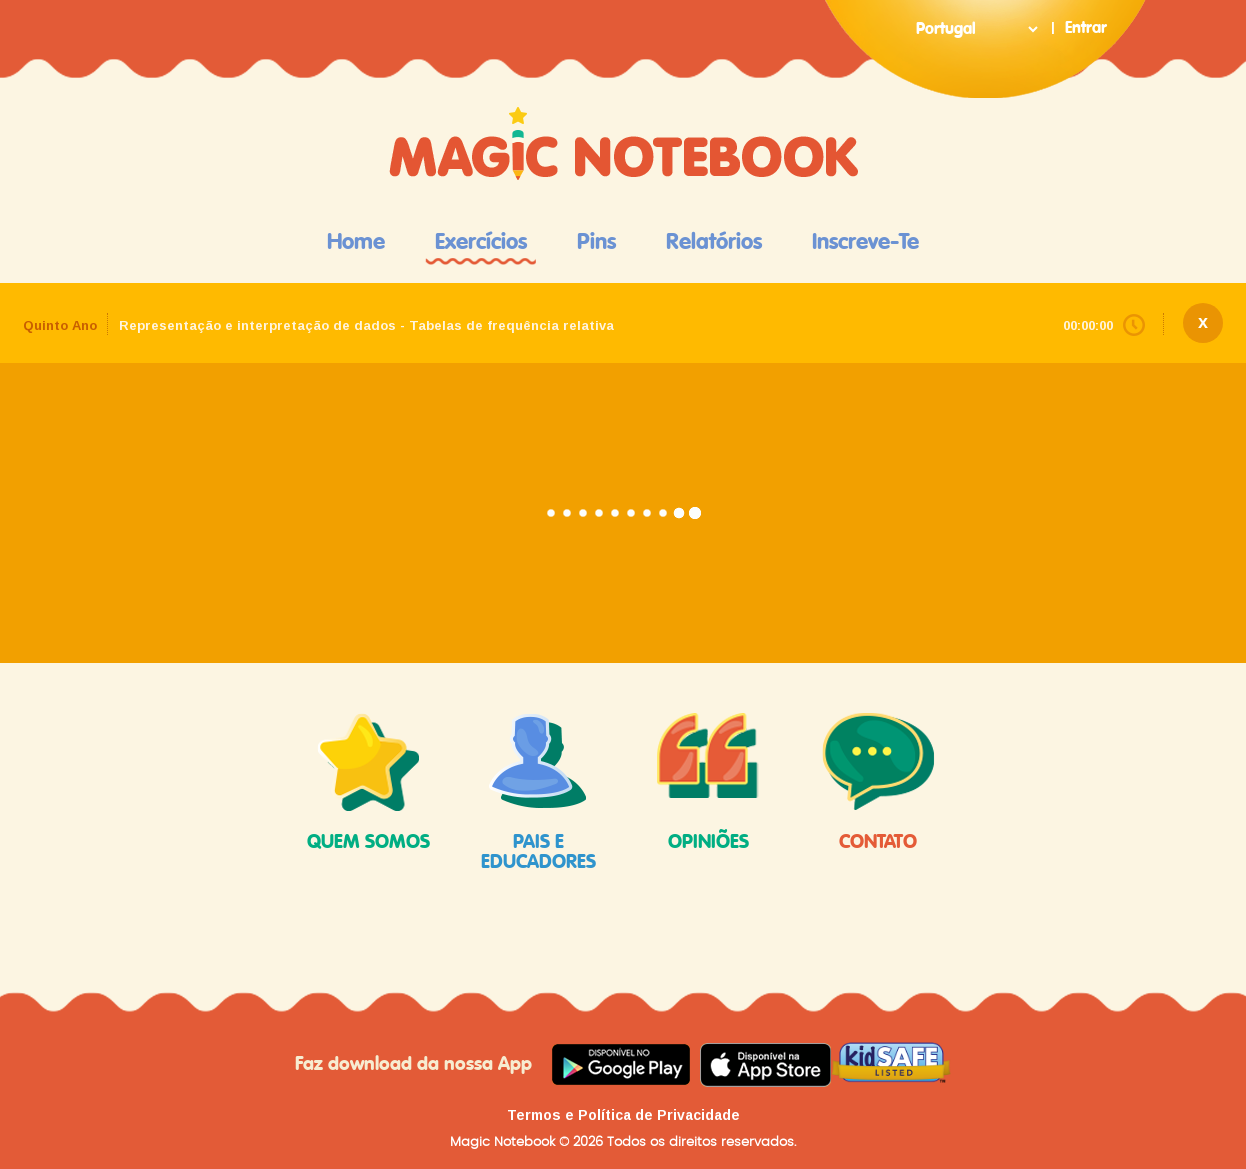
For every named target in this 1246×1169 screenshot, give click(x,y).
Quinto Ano (60, 325)
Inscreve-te (865, 242)
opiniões (708, 782)
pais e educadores (538, 792)
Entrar (1086, 28)
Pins (596, 242)
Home (356, 242)
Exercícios (481, 242)
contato (878, 782)
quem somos (368, 782)
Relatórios (714, 242)
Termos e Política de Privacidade (623, 1115)
